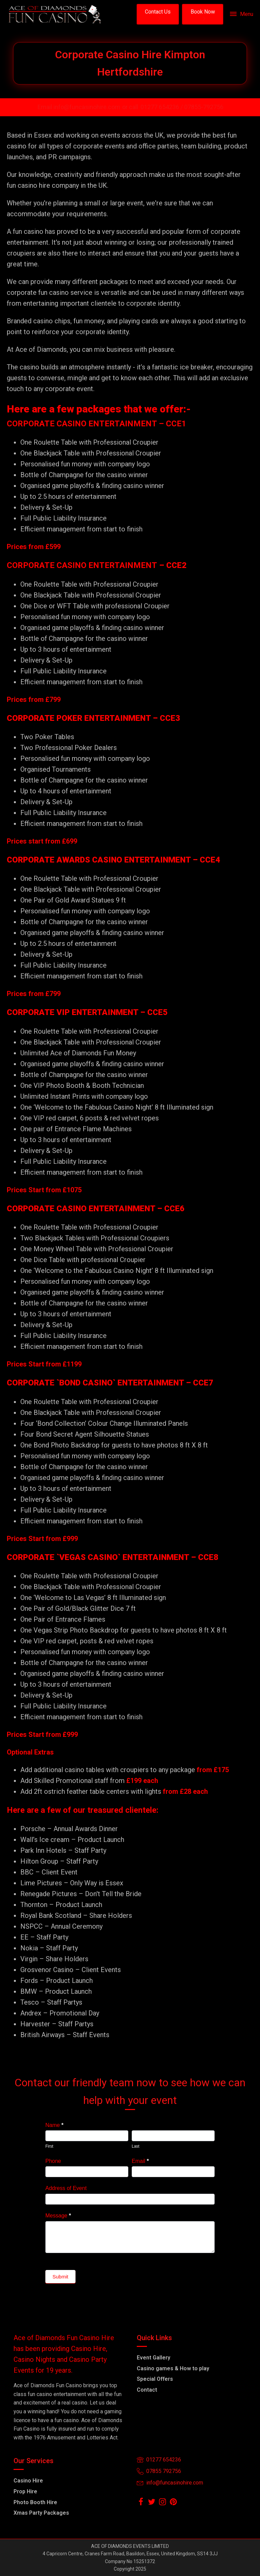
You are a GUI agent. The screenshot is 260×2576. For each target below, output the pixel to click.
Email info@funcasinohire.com (79, 106)
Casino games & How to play (173, 2368)
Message (58, 2215)
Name (54, 2125)
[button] (158, 14)
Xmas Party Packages (41, 2513)
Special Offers (155, 2379)
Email (140, 2161)
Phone (53, 2161)
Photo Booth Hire (35, 2502)
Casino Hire (28, 2480)
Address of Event (66, 2188)
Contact (147, 2390)
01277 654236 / (162, 106)
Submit (60, 2276)
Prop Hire (25, 2491)
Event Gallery (153, 2357)
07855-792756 (203, 106)
